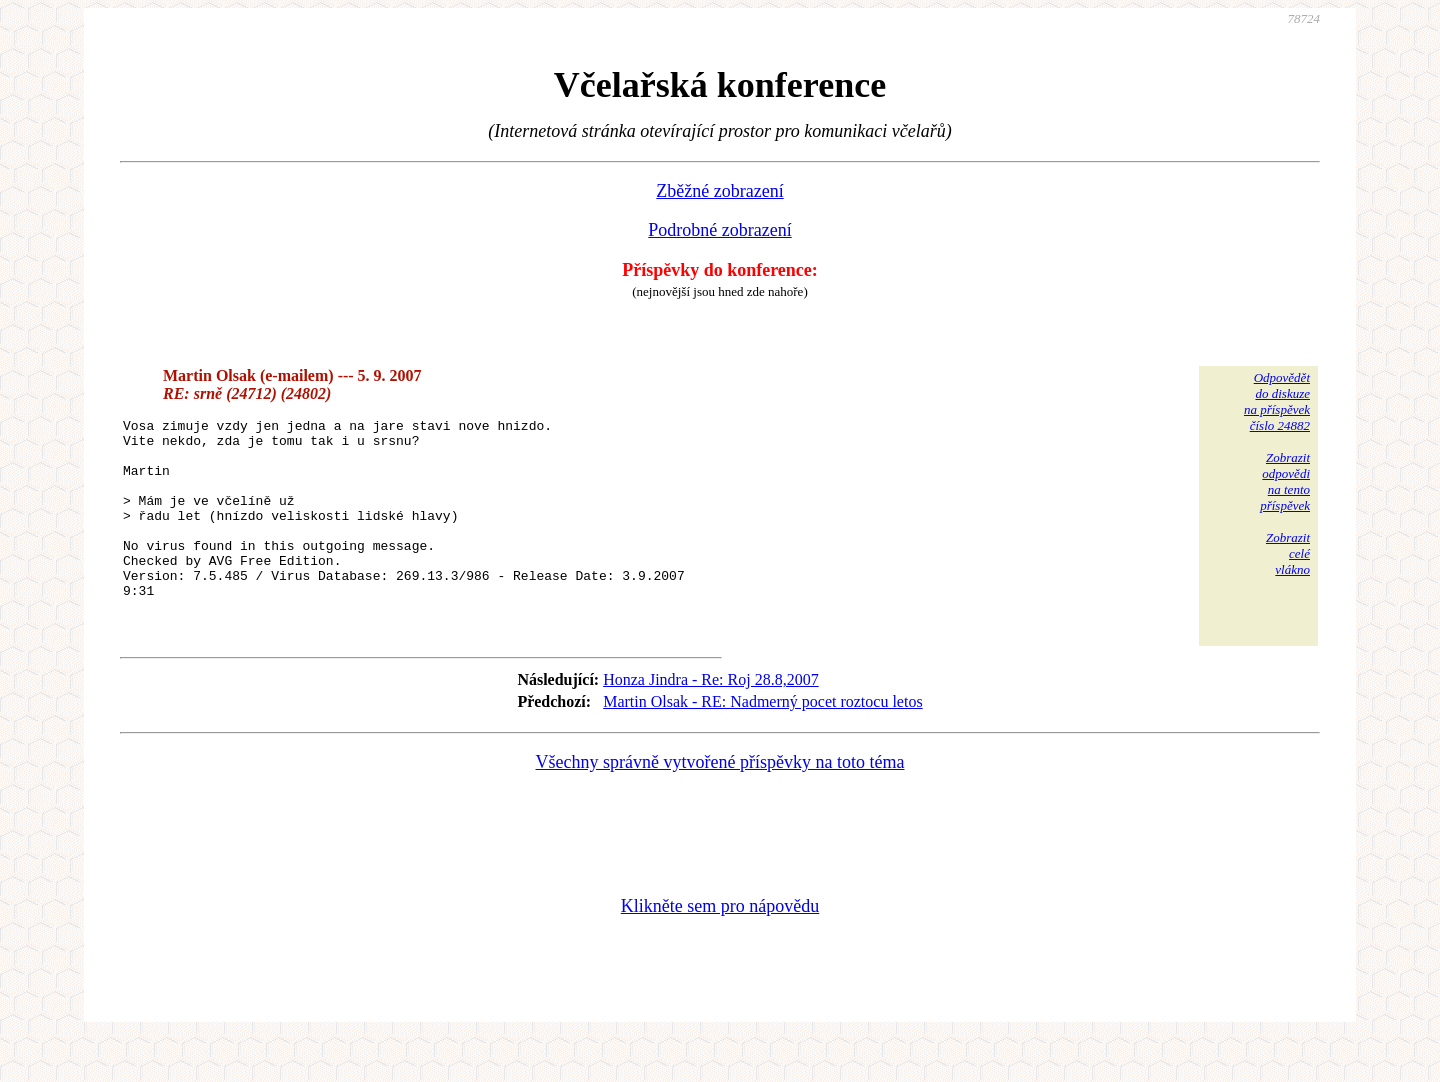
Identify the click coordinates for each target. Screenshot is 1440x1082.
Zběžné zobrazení (719, 191)
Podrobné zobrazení (719, 230)
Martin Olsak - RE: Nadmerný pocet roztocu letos (762, 743)
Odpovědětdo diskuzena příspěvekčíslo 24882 (1277, 401)
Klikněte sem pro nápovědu (720, 948)
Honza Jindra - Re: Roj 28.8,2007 (711, 721)
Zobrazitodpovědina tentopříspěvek (1285, 481)
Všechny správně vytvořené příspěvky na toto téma (720, 804)
